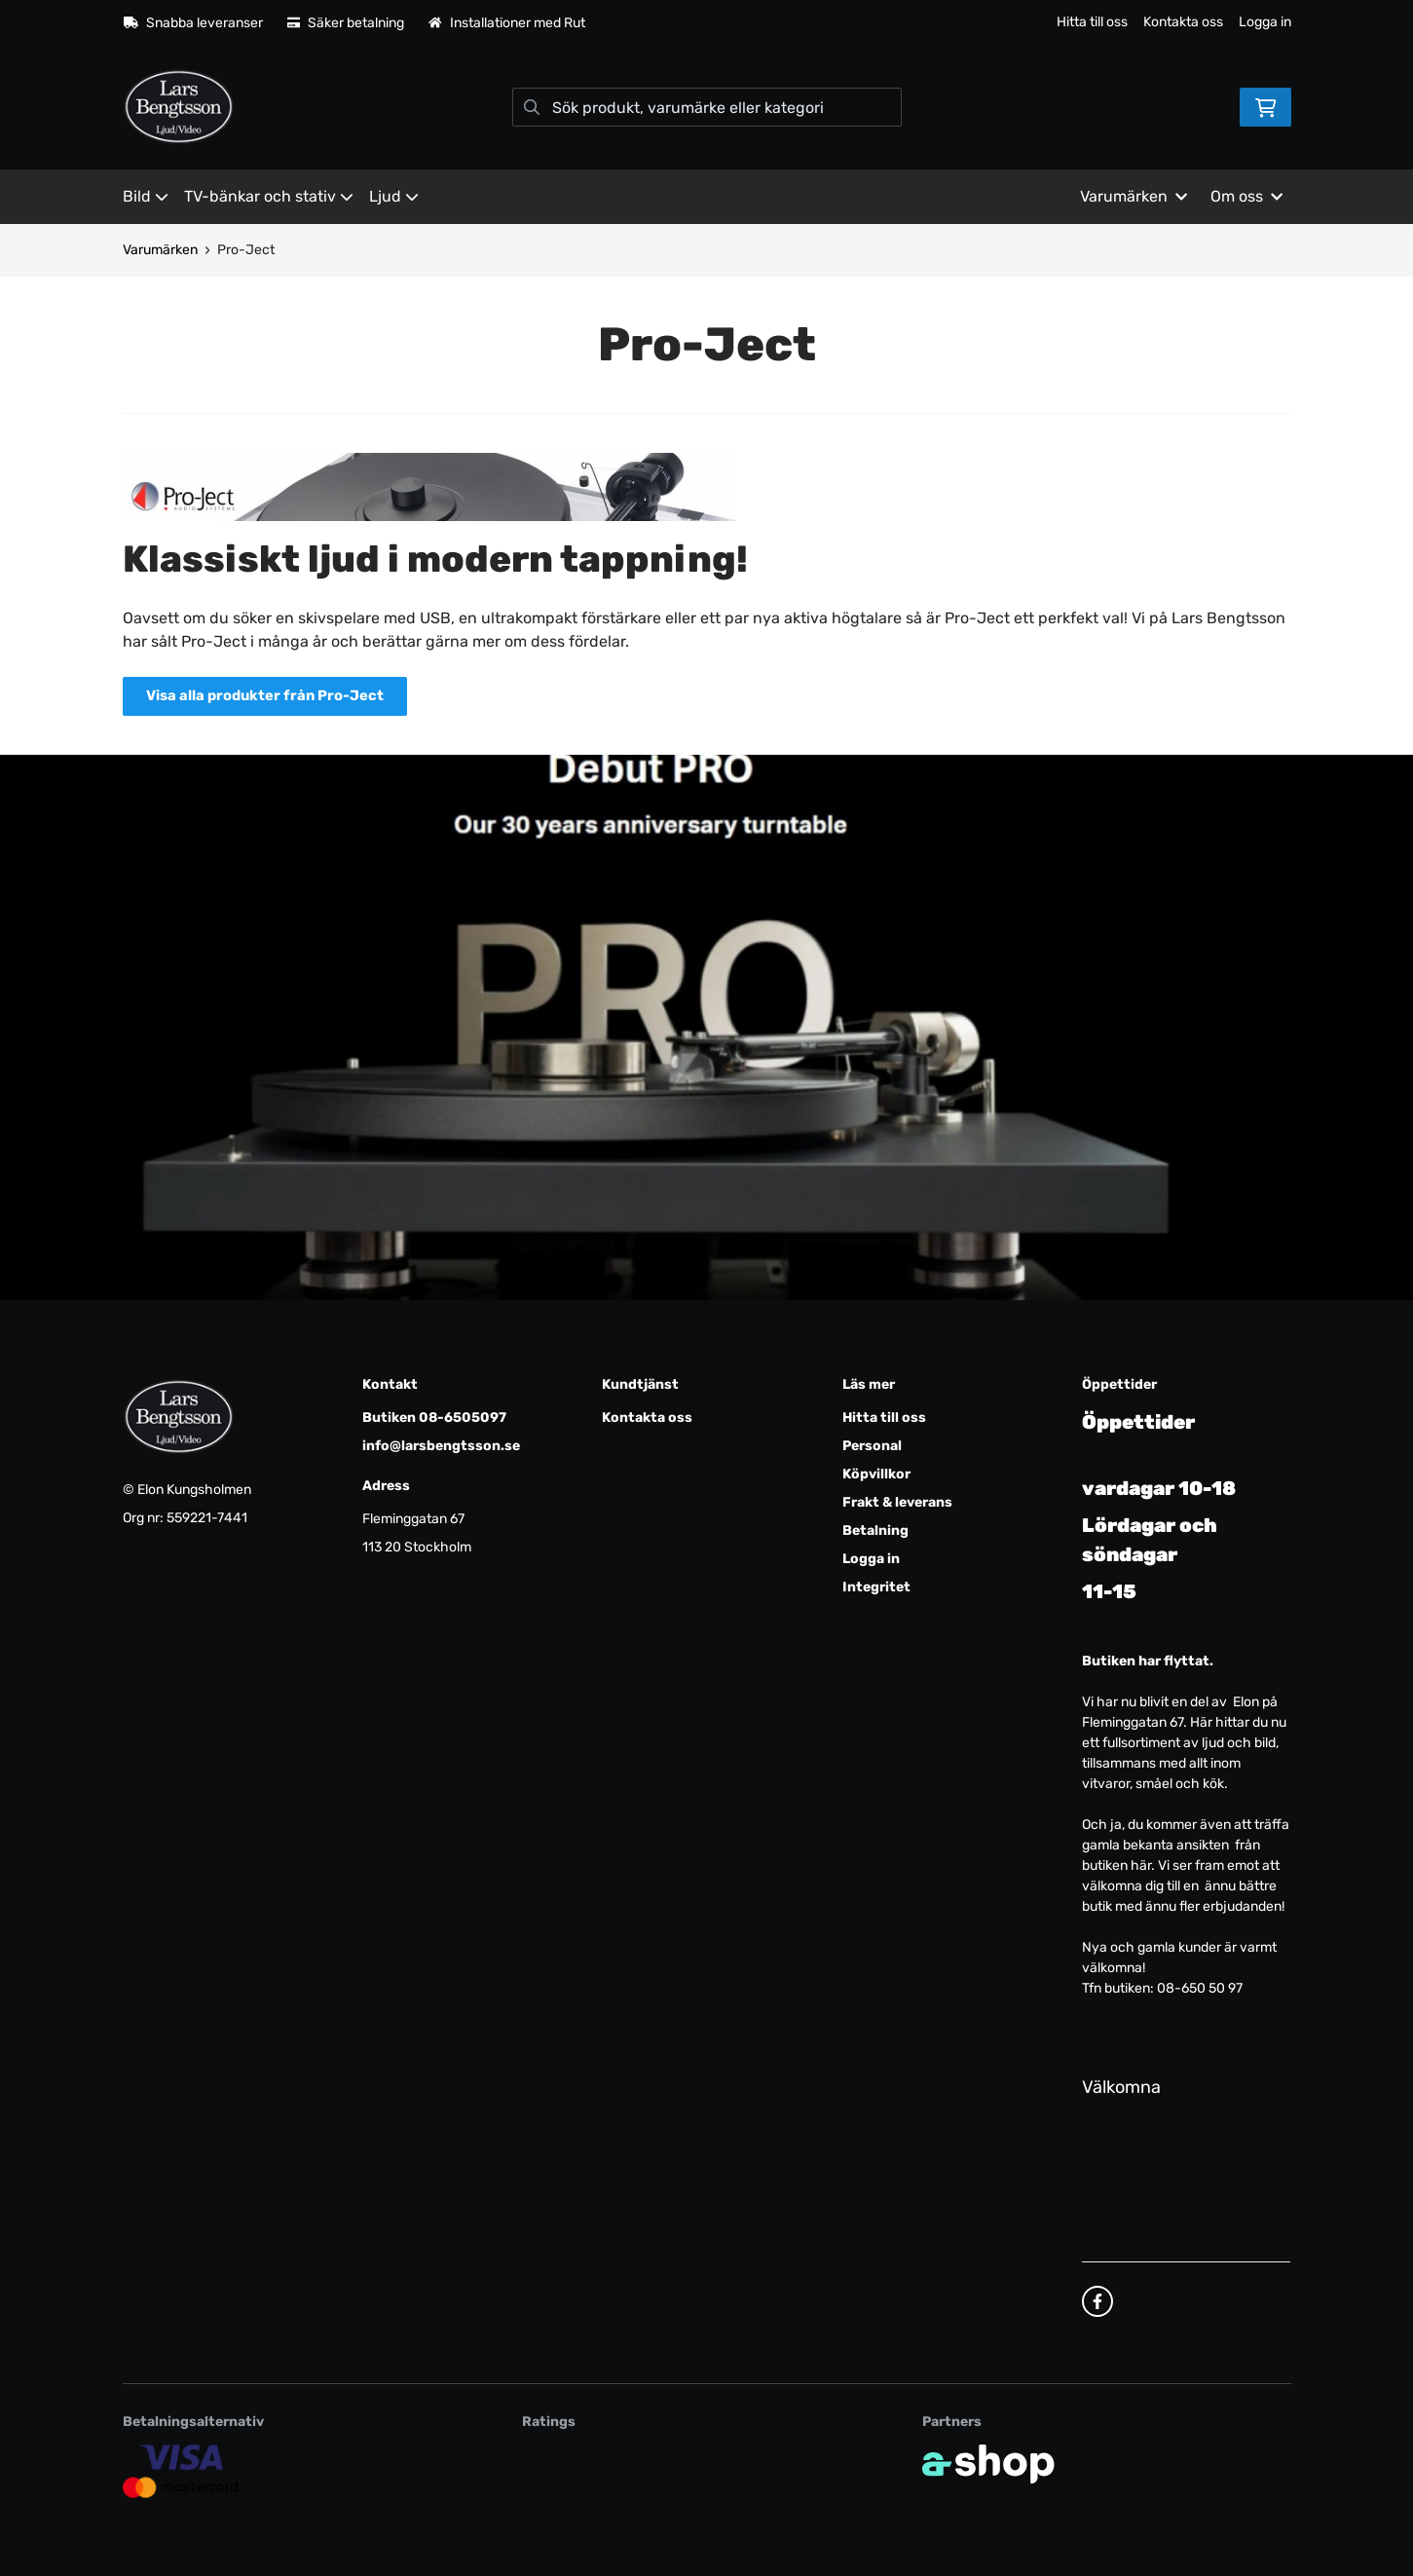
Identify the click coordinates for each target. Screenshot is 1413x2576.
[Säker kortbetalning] (182, 2470)
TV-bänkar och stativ (268, 196)
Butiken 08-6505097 (434, 1417)
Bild (145, 196)
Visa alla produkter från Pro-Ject (272, 696)
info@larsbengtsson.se (441, 1445)
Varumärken (160, 250)
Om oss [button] (1246, 196)
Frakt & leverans (897, 1502)
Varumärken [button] (1133, 196)
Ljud (394, 196)
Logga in (1265, 22)
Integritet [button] (876, 1587)
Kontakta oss (1183, 22)
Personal (872, 1445)
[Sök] (707, 107)
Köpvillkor (876, 1474)
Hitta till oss (1092, 22)
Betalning (875, 1530)
